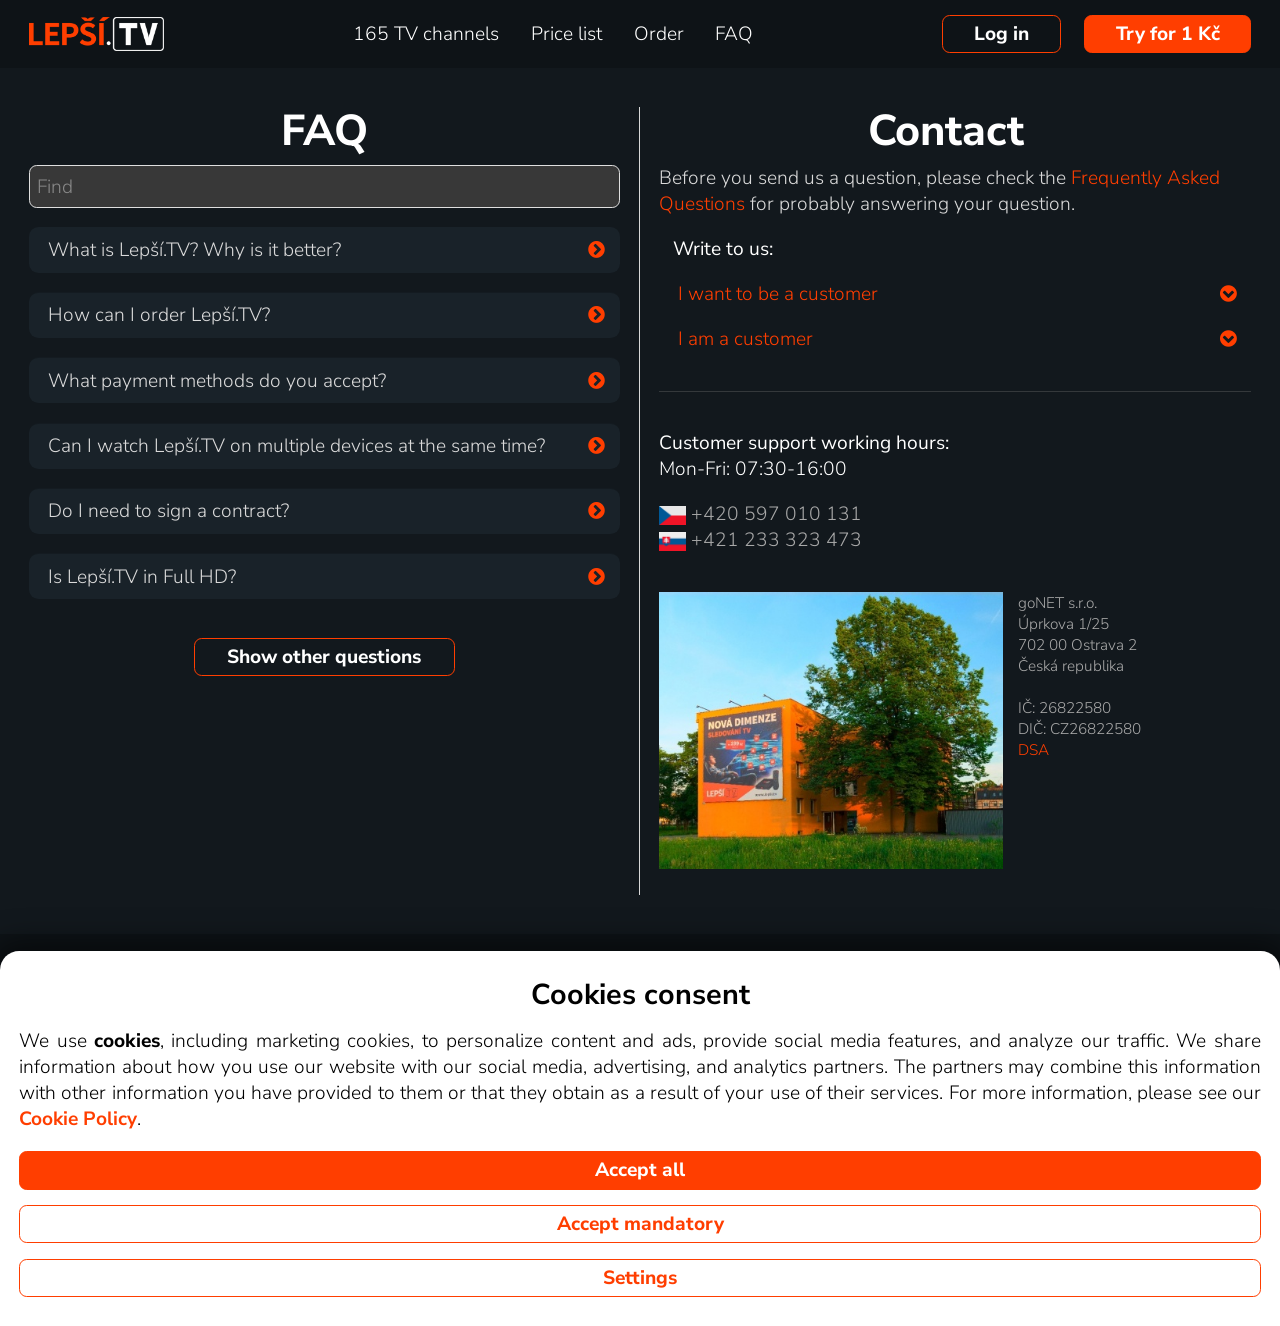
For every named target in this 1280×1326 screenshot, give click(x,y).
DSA (1033, 749)
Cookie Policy (78, 1119)
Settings (640, 1278)
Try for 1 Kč (1168, 34)
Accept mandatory (640, 1224)
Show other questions (324, 657)
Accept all (640, 1170)
